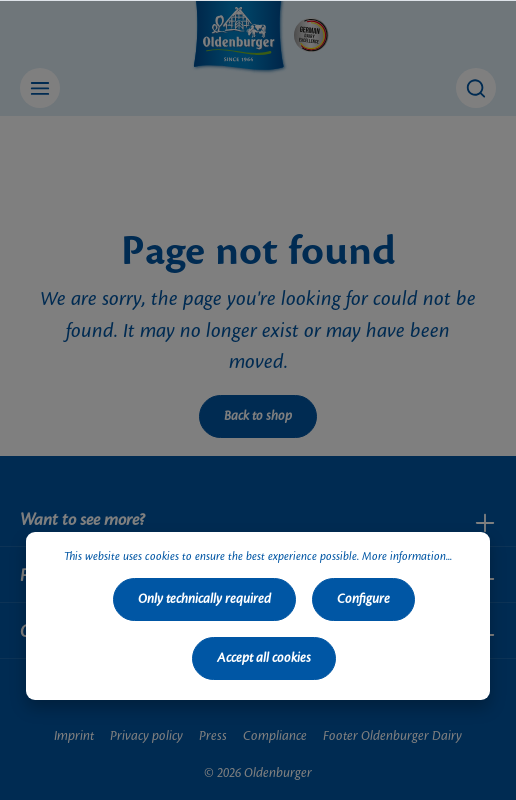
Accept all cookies (264, 658)
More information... (407, 557)
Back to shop (258, 416)
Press (213, 736)
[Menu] (40, 88)
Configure (363, 599)
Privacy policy (146, 736)
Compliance (275, 736)
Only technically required (204, 599)
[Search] (476, 88)
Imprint (74, 736)
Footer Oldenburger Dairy (392, 736)
